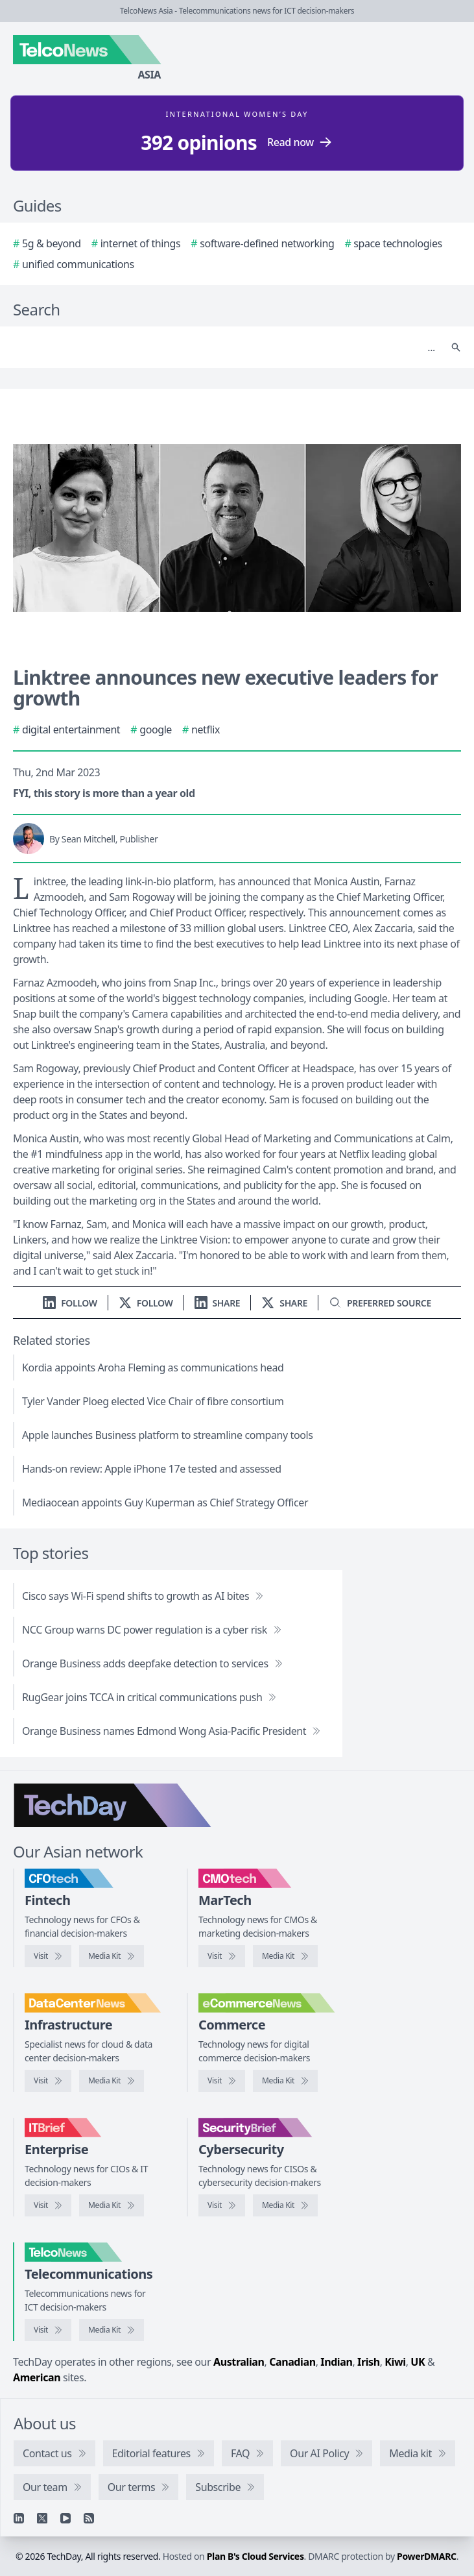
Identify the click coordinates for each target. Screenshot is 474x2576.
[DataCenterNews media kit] (111, 2081)
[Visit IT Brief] (48, 2205)
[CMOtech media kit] (285, 1956)
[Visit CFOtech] (48, 1956)
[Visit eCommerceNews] (221, 2081)
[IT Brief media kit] (111, 2205)
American (36, 2377)
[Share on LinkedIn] (217, 1303)
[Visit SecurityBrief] (221, 2205)
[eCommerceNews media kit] (285, 2081)
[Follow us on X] (146, 1303)
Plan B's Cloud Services (255, 2556)
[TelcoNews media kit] (111, 2330)
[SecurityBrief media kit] (285, 2205)
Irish (368, 2362)
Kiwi (395, 2362)
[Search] (224, 347)
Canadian (292, 2362)
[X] (42, 2518)
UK (417, 2362)
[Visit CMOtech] (221, 1956)
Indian (336, 2362)
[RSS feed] (89, 2518)
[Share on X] (284, 1303)
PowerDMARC (426, 2556)
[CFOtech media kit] (111, 1956)
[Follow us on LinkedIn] (70, 1303)
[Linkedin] (19, 2518)
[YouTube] (65, 2518)
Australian (238, 2362)
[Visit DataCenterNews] (48, 2081)
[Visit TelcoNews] (48, 2330)
